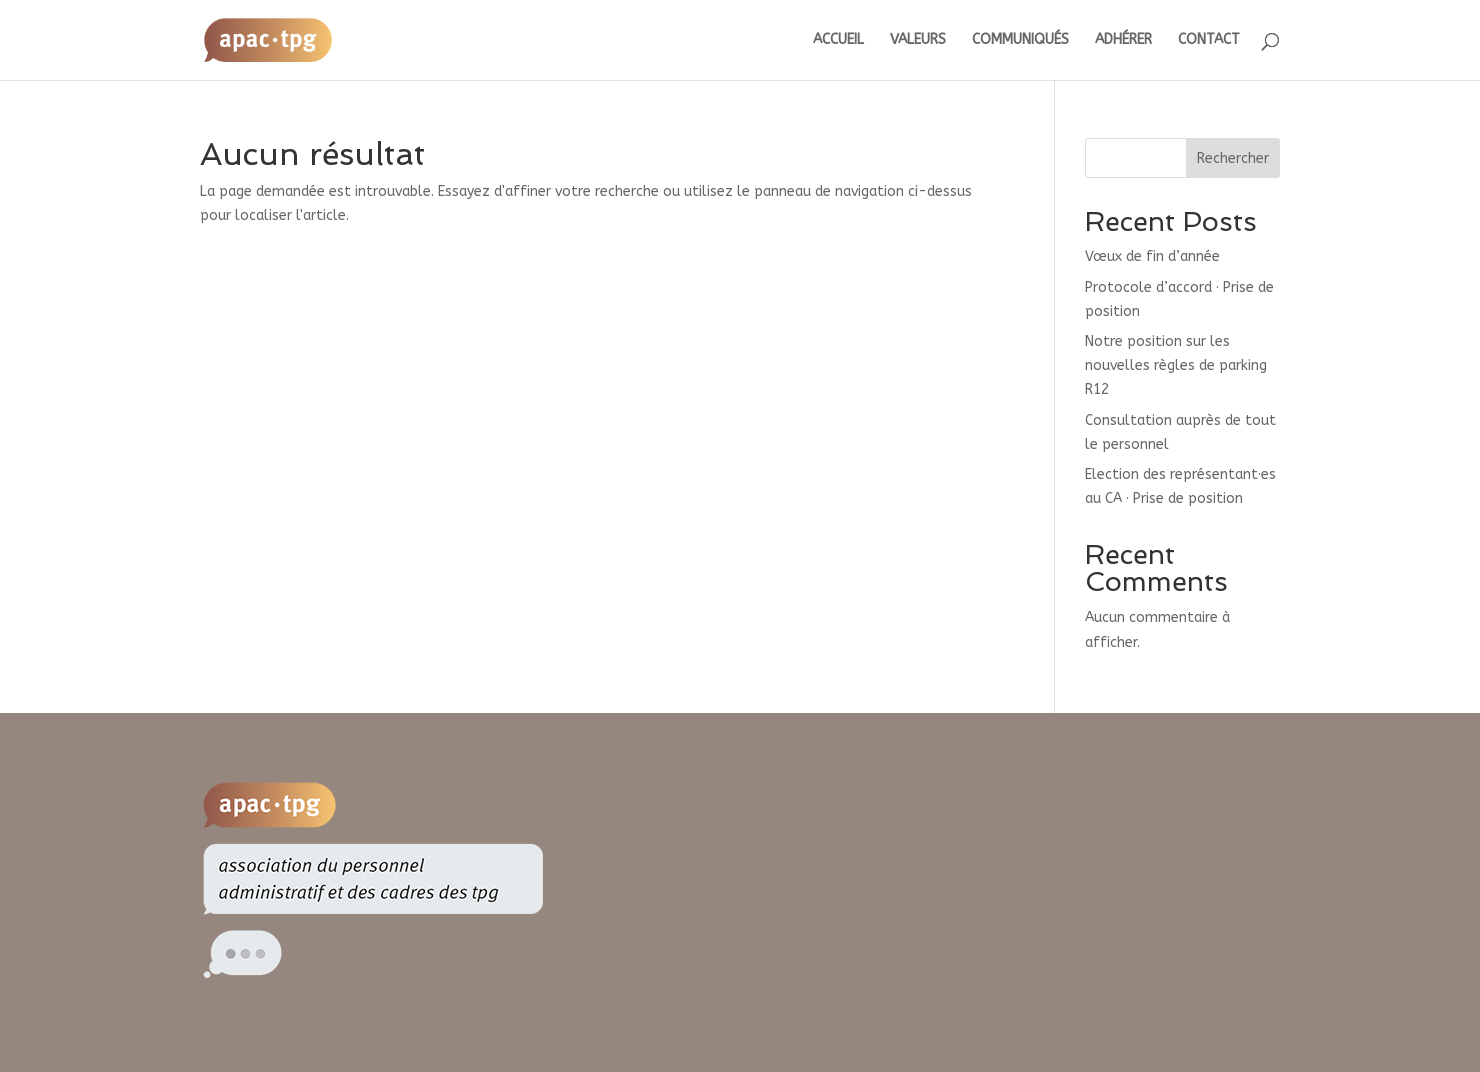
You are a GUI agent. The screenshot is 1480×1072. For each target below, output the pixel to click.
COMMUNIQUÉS (1020, 40)
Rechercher (1233, 158)
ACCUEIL (838, 40)
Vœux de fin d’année (1152, 256)
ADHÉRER (1123, 40)
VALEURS (918, 40)
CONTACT (1209, 40)
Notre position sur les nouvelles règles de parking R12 (1176, 365)
